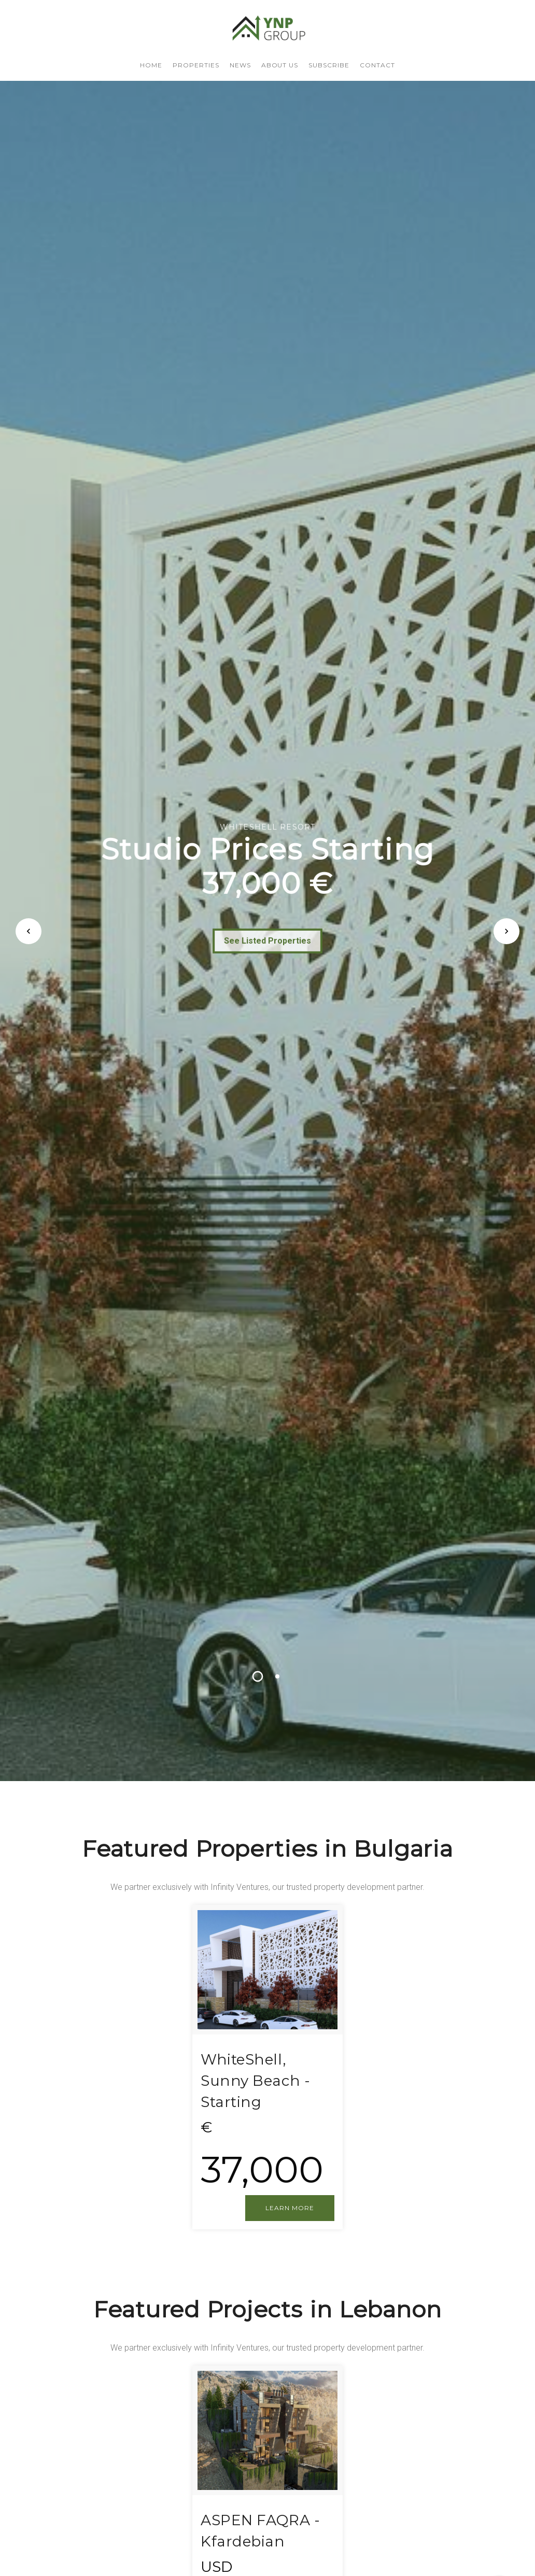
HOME (151, 65)
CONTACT (377, 65)
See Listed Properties (268, 946)
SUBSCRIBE (328, 65)
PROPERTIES (196, 65)
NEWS (240, 65)
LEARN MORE (289, 2208)
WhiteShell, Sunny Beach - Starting (255, 2080)
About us (280, 65)
